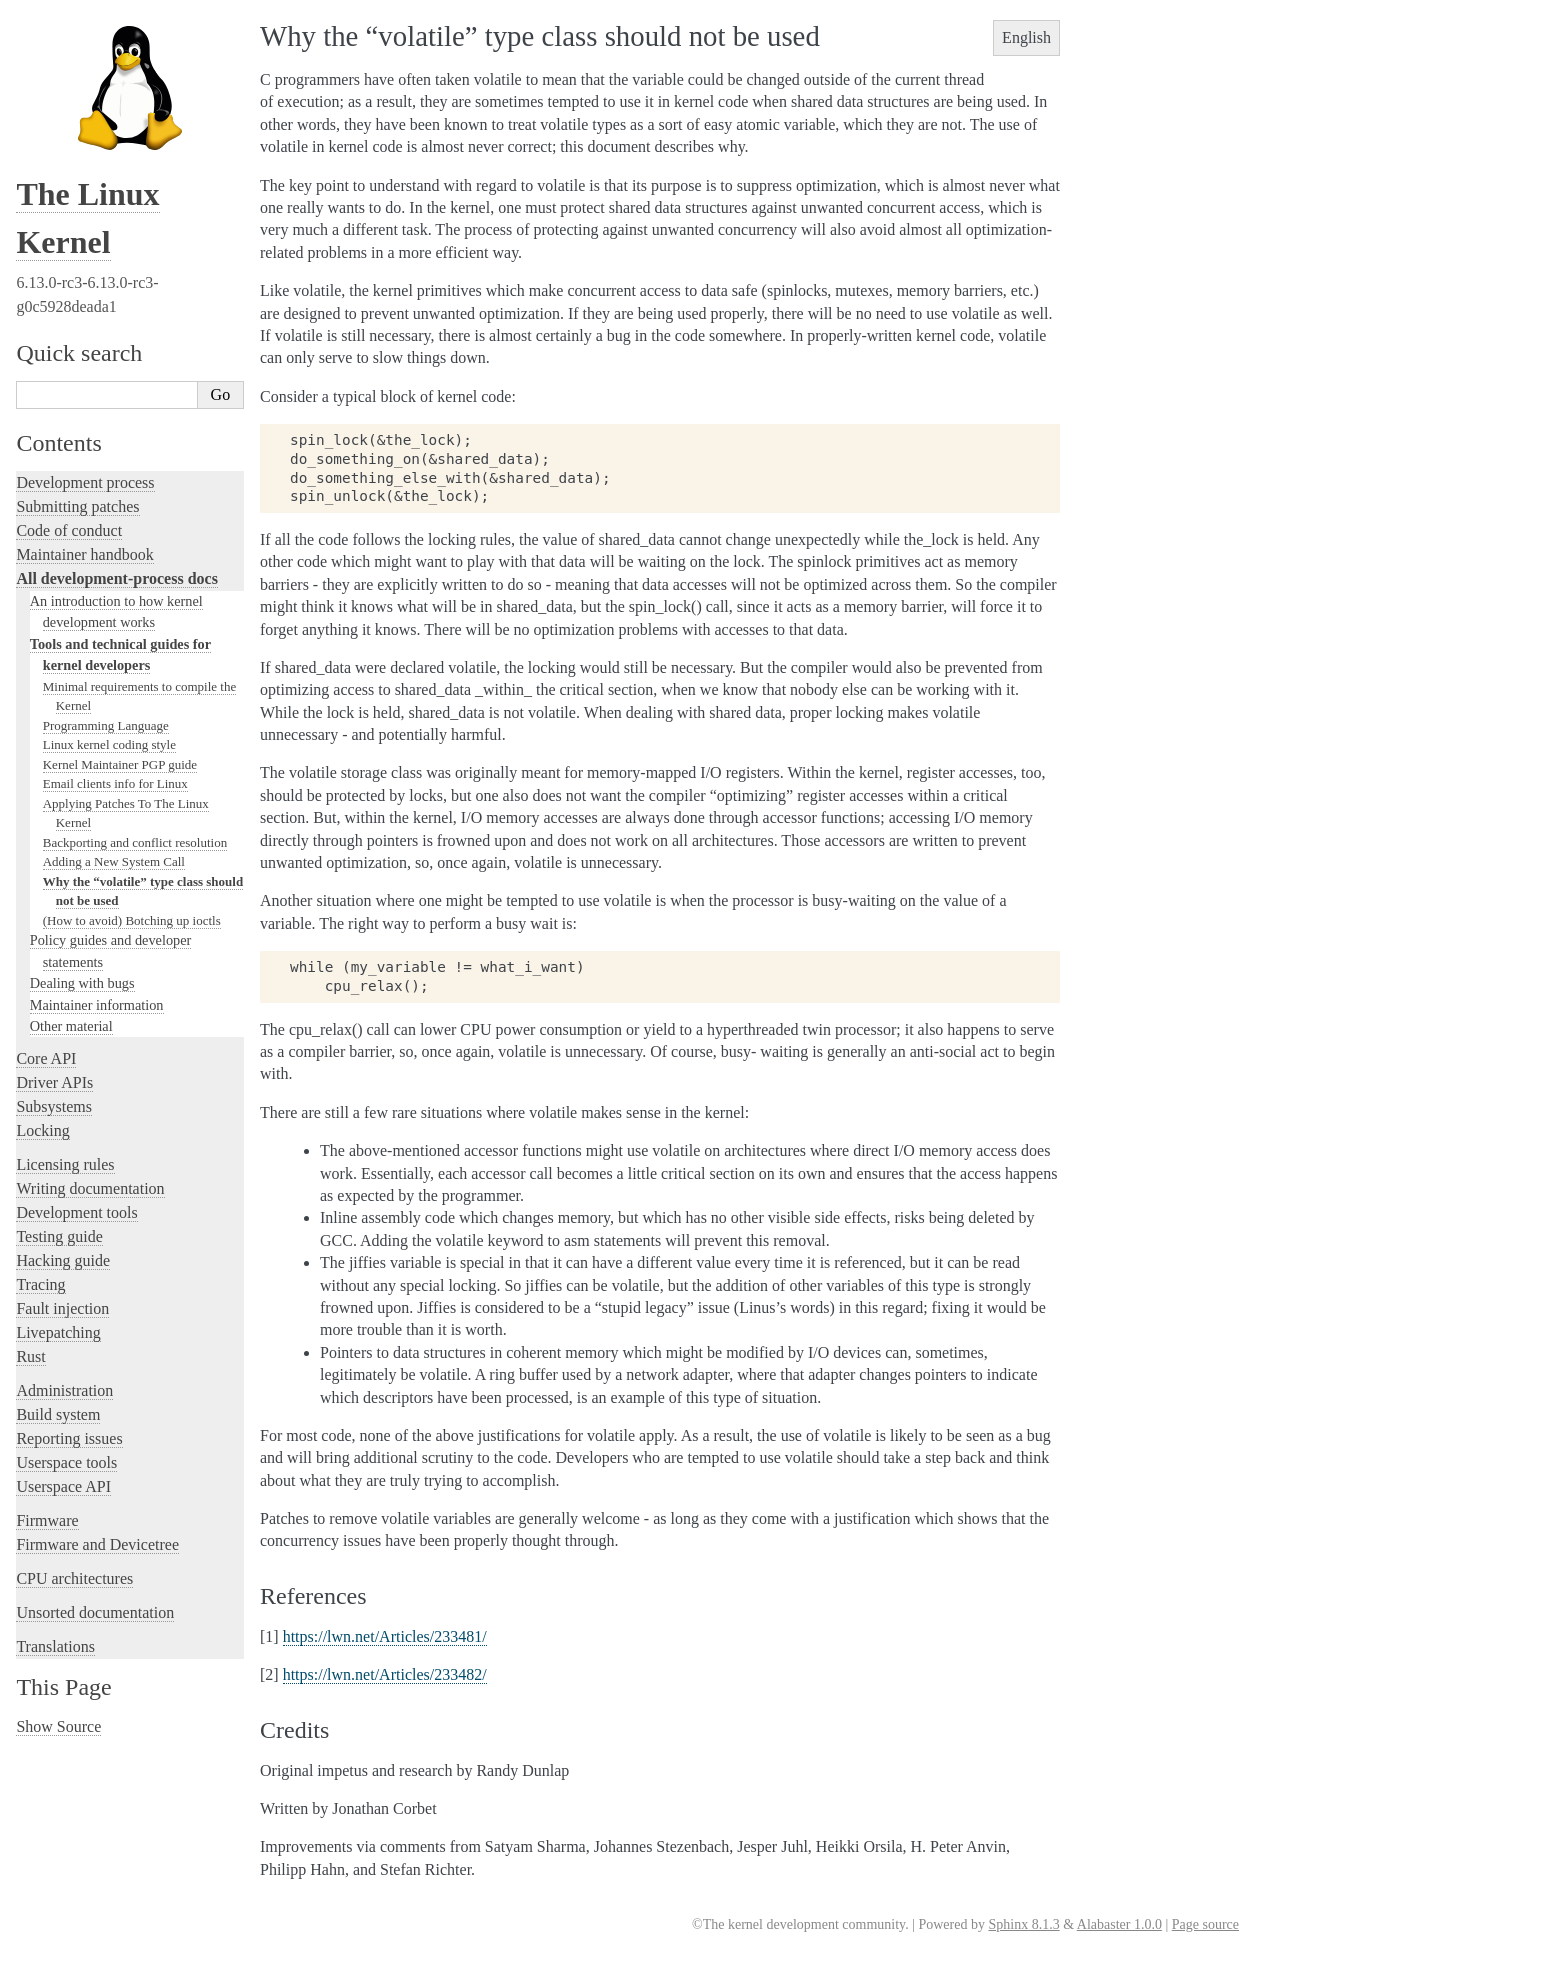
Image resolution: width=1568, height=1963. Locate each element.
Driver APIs (54, 1082)
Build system (58, 1414)
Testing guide (59, 1236)
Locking (42, 1130)
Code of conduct (69, 530)
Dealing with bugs (82, 983)
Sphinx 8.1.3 (1023, 1924)
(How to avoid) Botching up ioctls (132, 920)
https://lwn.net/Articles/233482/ (385, 1674)
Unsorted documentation (95, 1612)
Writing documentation (90, 1188)
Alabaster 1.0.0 (1119, 1924)
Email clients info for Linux (115, 783)
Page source (1205, 1924)
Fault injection (62, 1308)
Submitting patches (77, 506)
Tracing (40, 1284)
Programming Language (106, 725)
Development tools (76, 1212)
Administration (64, 1390)
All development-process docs (116, 578)
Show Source (58, 1726)
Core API (46, 1058)
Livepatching (58, 1332)
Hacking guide (63, 1260)
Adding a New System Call (114, 861)
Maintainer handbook (84, 554)
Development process (85, 482)
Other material (71, 1026)
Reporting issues (69, 1438)
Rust (30, 1356)
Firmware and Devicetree (97, 1544)
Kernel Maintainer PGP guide (120, 764)
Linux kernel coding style (109, 744)
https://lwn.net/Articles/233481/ (385, 1636)
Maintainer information (97, 1005)
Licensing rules (65, 1164)
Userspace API (63, 1486)
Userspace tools (66, 1462)
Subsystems (54, 1106)
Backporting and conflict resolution (135, 842)
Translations (55, 1646)
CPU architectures (74, 1578)
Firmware (47, 1520)
